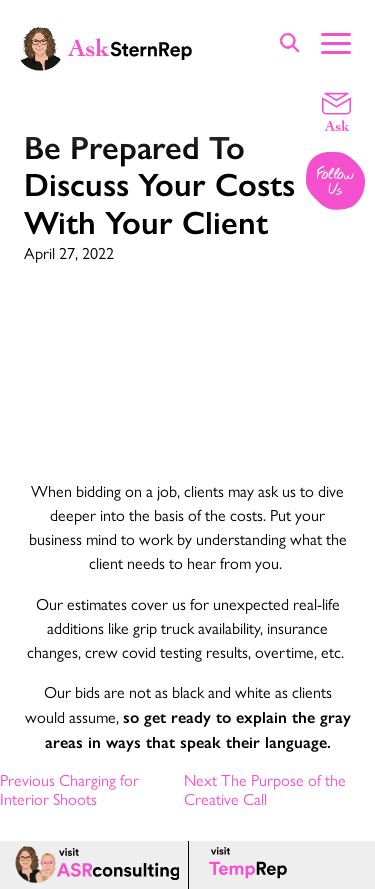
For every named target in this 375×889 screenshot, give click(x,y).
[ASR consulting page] (94, 865)
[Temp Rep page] (251, 865)
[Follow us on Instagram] (336, 182)
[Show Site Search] (290, 42)
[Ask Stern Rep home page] (105, 47)
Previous (69, 789)
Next (265, 789)
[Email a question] (336, 111)
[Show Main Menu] (336, 41)
